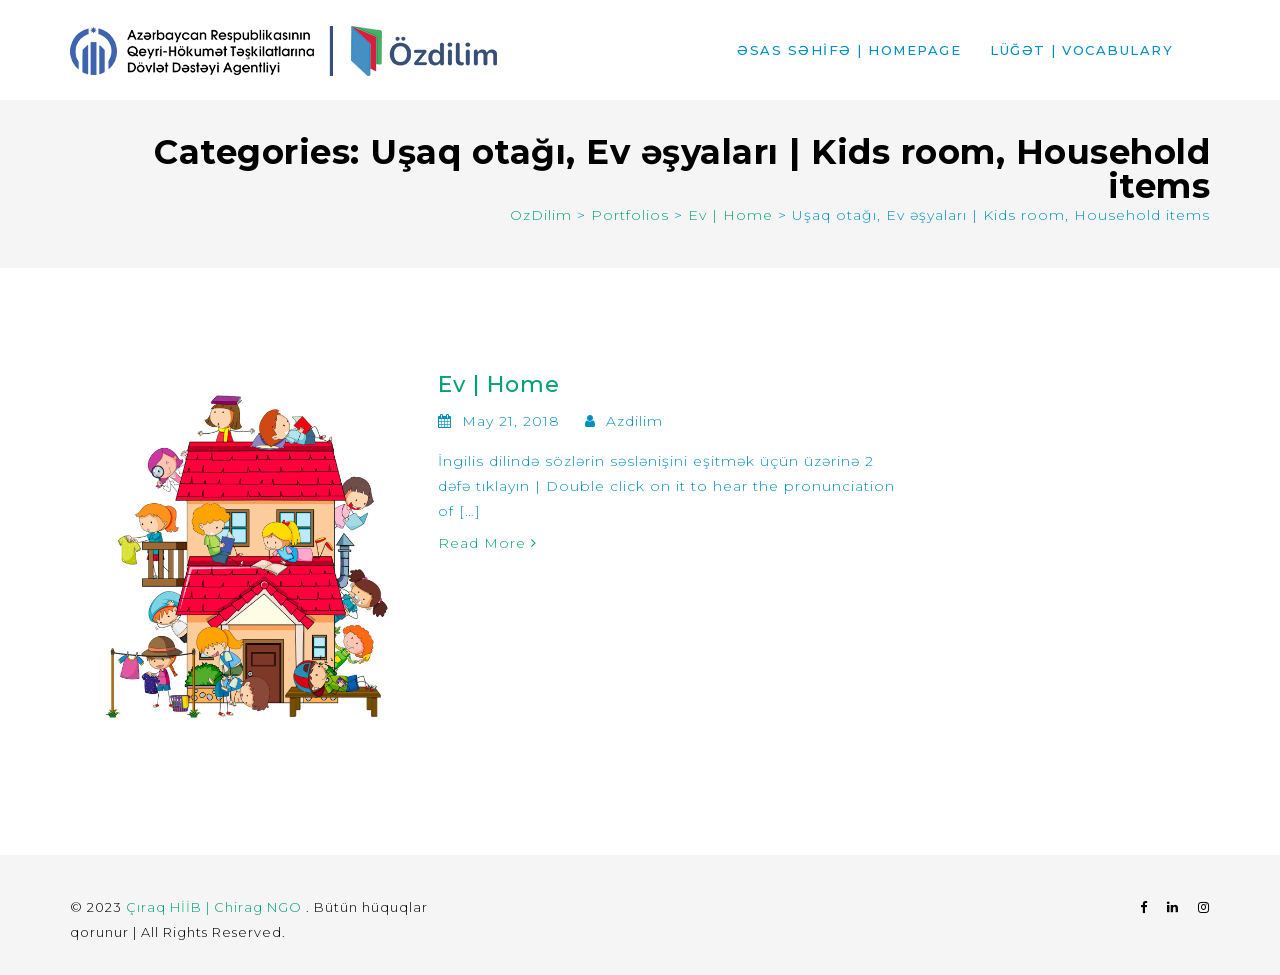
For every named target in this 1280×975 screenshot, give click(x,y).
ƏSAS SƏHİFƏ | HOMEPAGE (849, 50)
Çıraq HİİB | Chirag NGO (216, 907)
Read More (487, 543)
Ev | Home (499, 384)
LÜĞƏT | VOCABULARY (1081, 50)
